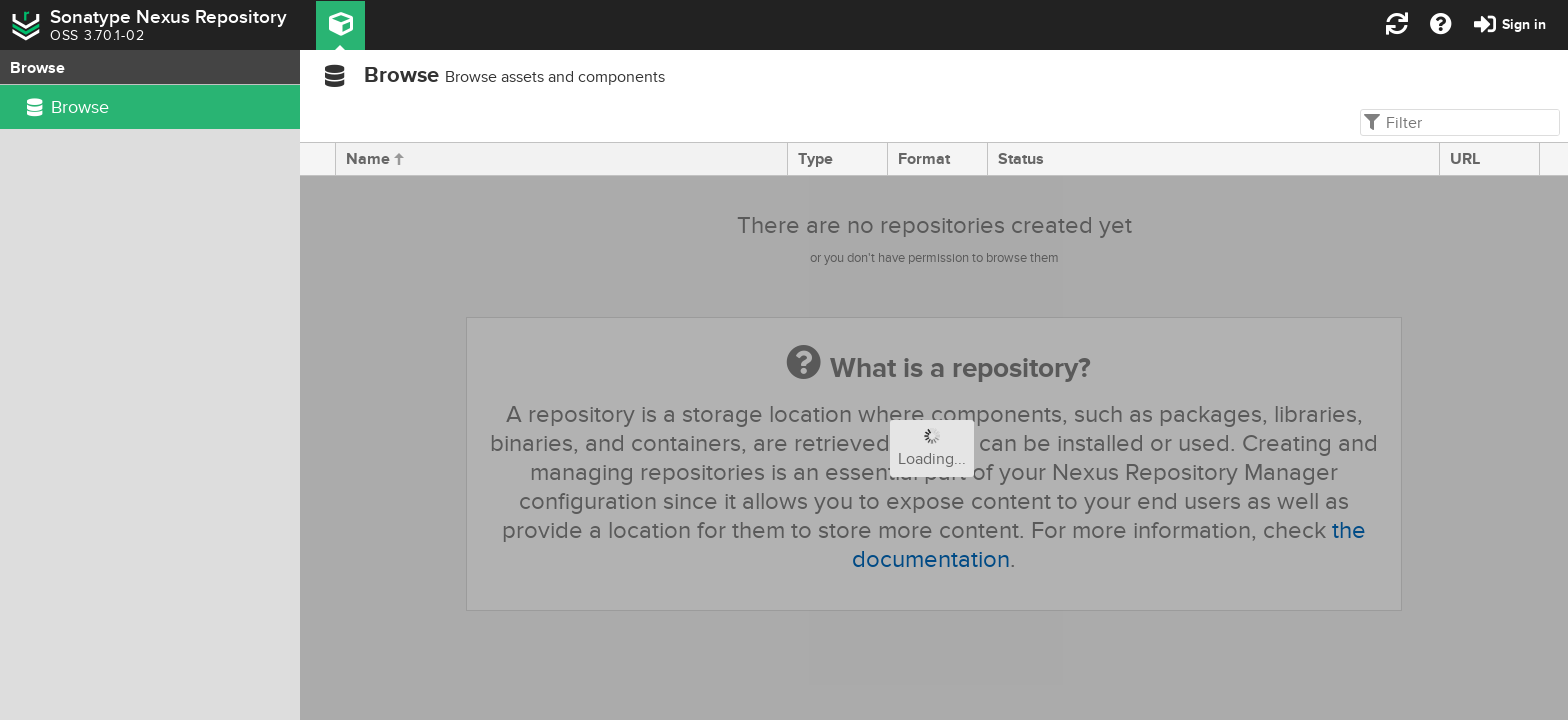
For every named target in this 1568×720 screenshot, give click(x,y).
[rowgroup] (150, 402)
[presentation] (318, 159)
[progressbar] (934, 448)
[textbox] (1458, 122)
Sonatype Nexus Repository (168, 17)
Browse (401, 75)
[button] (340, 25)
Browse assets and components (555, 77)
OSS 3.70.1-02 (97, 36)
